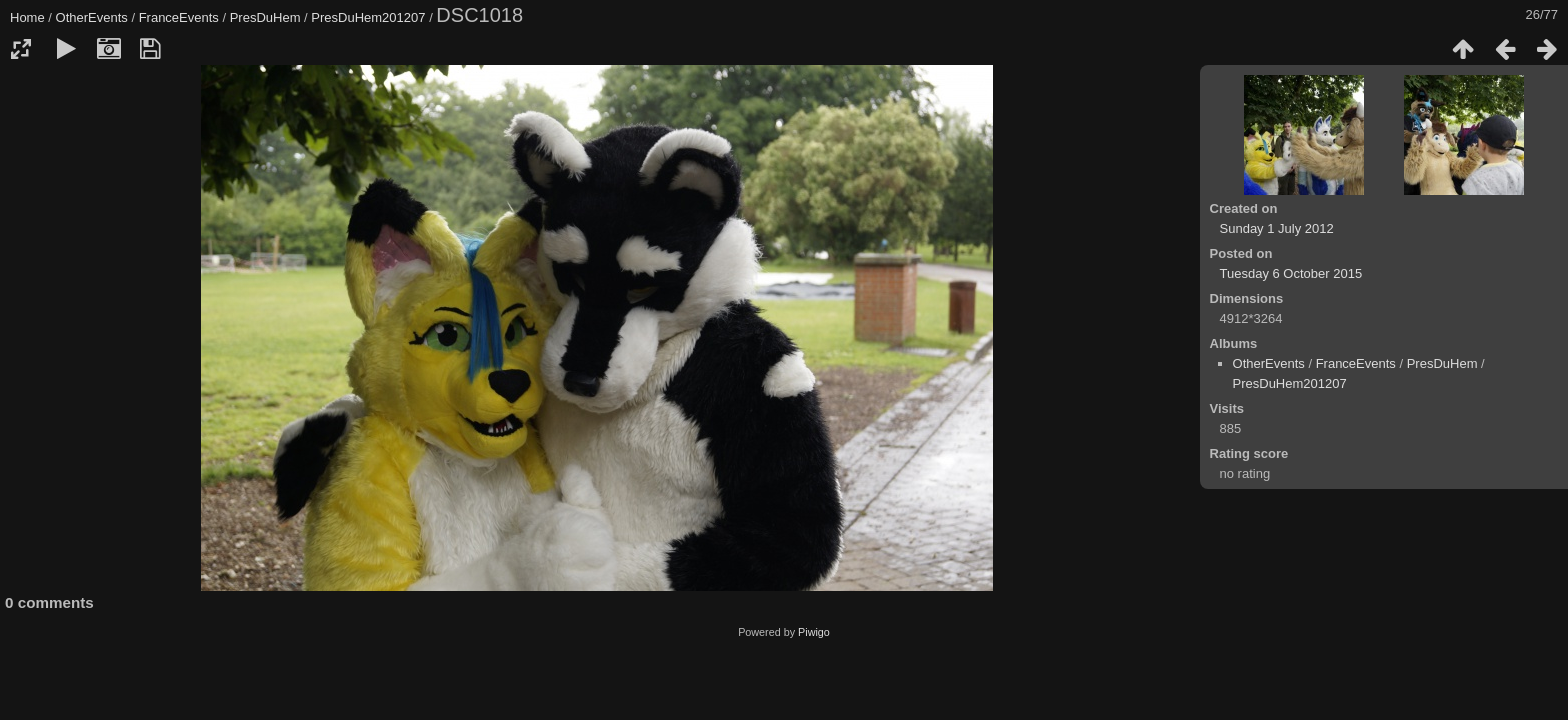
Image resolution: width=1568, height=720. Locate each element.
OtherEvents (92, 17)
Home (27, 17)
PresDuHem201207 (368, 17)
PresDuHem (265, 17)
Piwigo (814, 632)
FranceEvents (179, 17)
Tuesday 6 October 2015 (1291, 273)
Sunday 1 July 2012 (1277, 228)
